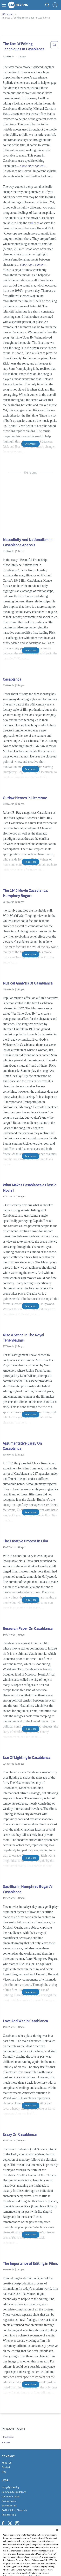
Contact (6, 2467)
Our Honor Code (10, 2496)
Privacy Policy (9, 2501)
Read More (30, 650)
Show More (30, 443)
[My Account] (56, 4)
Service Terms (9, 2505)
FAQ (4, 2471)
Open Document (31, 2569)
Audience (6, 2442)
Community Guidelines (14, 2491)
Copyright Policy (10, 2487)
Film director (8, 2436)
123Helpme (8, 14)
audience (33, 223)
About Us (6, 2462)
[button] (4, 5)
